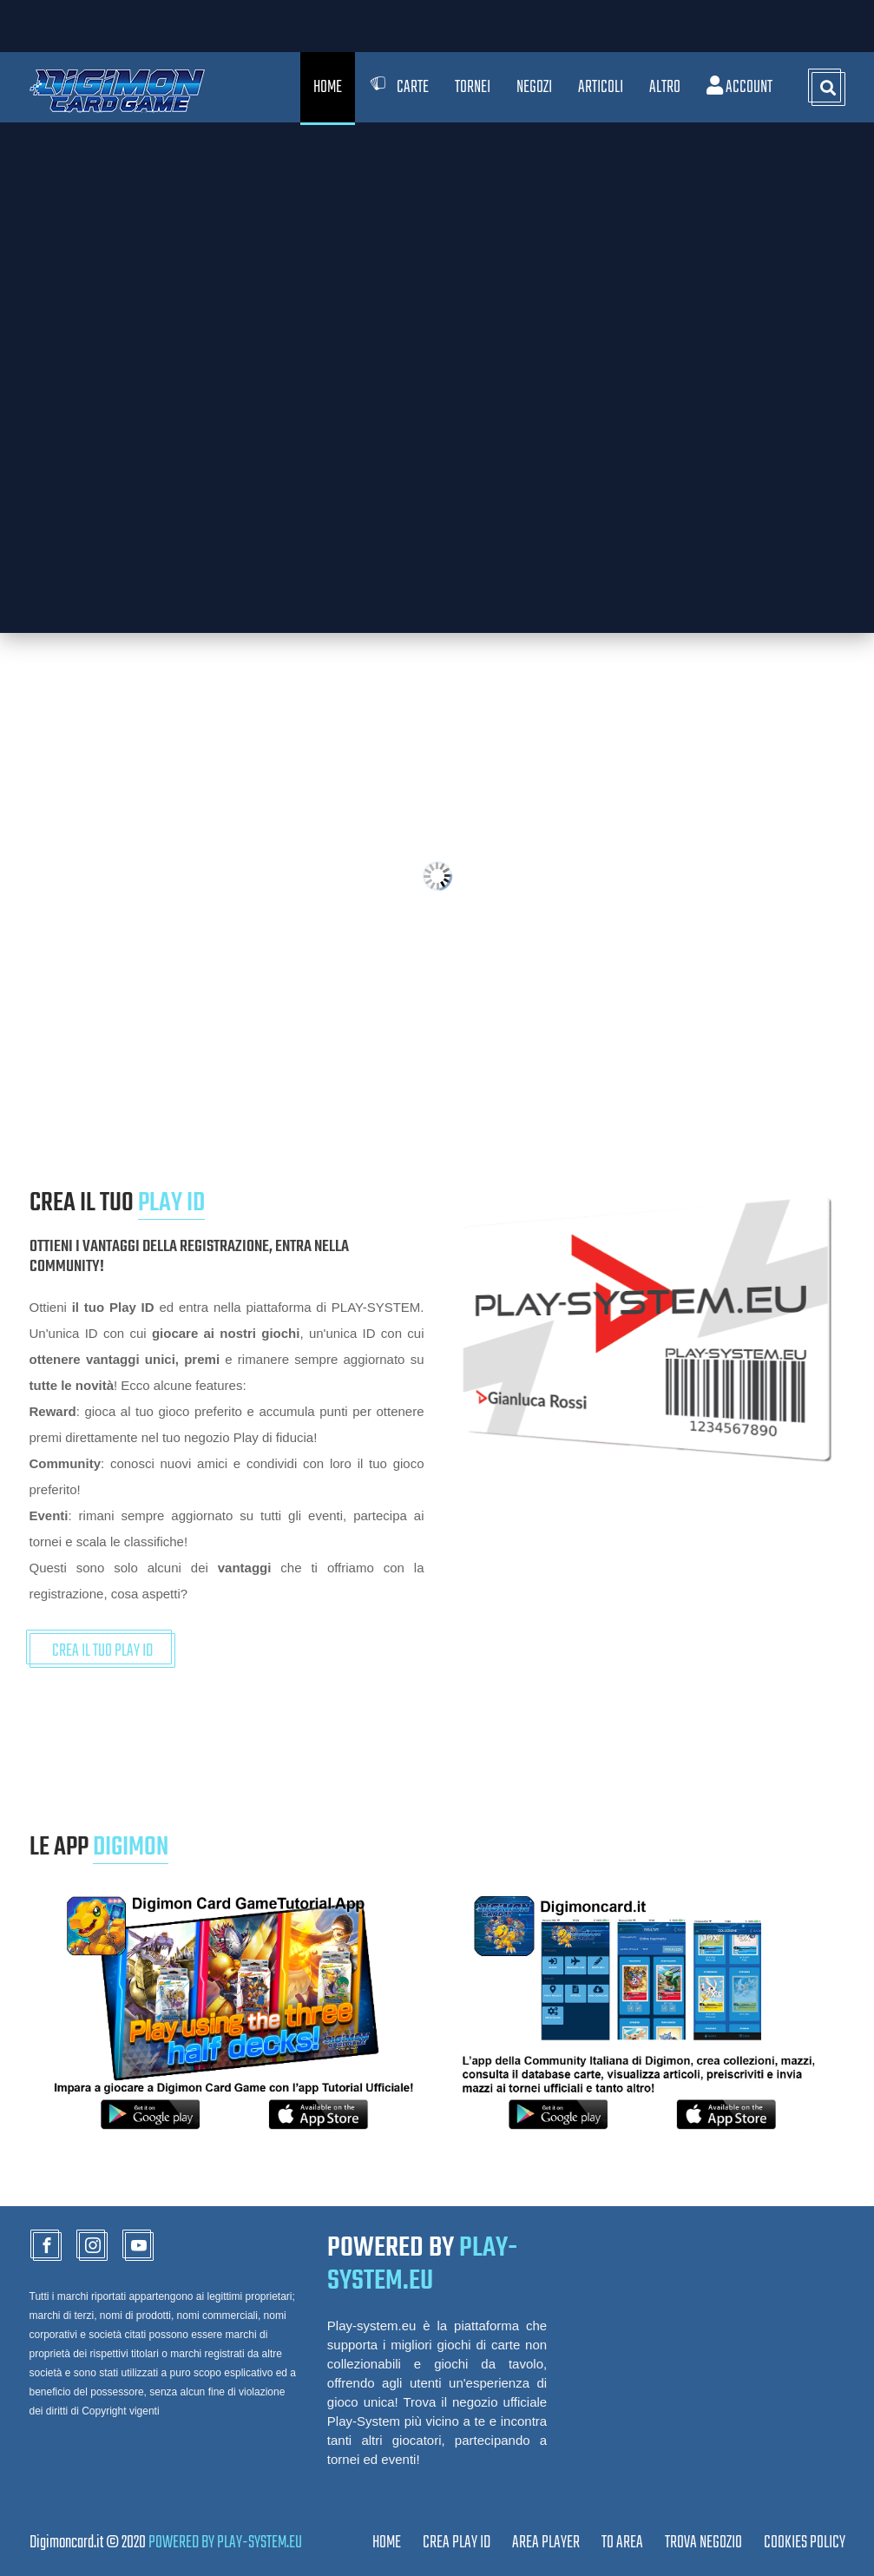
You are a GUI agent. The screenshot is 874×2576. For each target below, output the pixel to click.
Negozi (534, 87)
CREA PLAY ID (456, 2542)
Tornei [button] (472, 87)
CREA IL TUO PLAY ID (102, 1650)
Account (739, 87)
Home (327, 87)
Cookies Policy (804, 2542)
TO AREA (622, 2542)
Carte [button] (398, 87)
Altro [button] (664, 87)
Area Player (546, 2542)
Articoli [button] (600, 87)
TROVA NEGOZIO (703, 2542)
